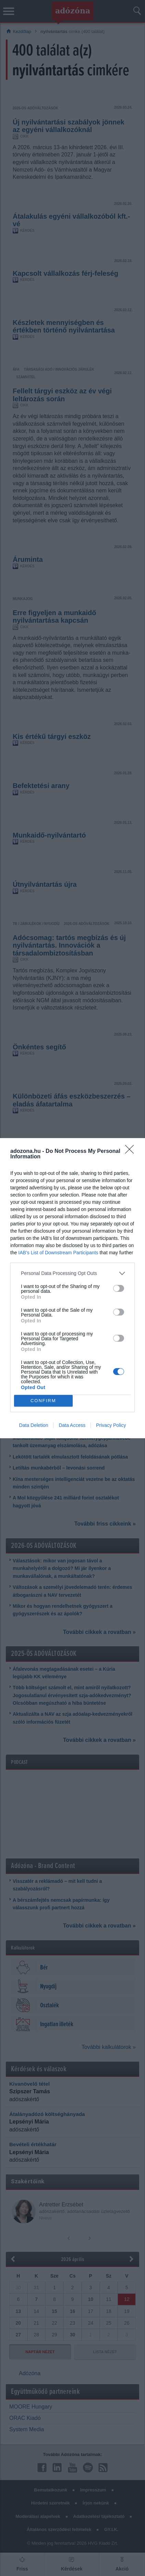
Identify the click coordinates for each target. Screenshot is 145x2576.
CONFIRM (43, 1400)
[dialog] (72, 1288)
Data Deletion (33, 1425)
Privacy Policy (111, 1425)
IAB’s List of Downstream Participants (58, 1252)
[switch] (118, 1288)
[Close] (131, 1151)
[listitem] (72, 1273)
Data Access (72, 1425)
